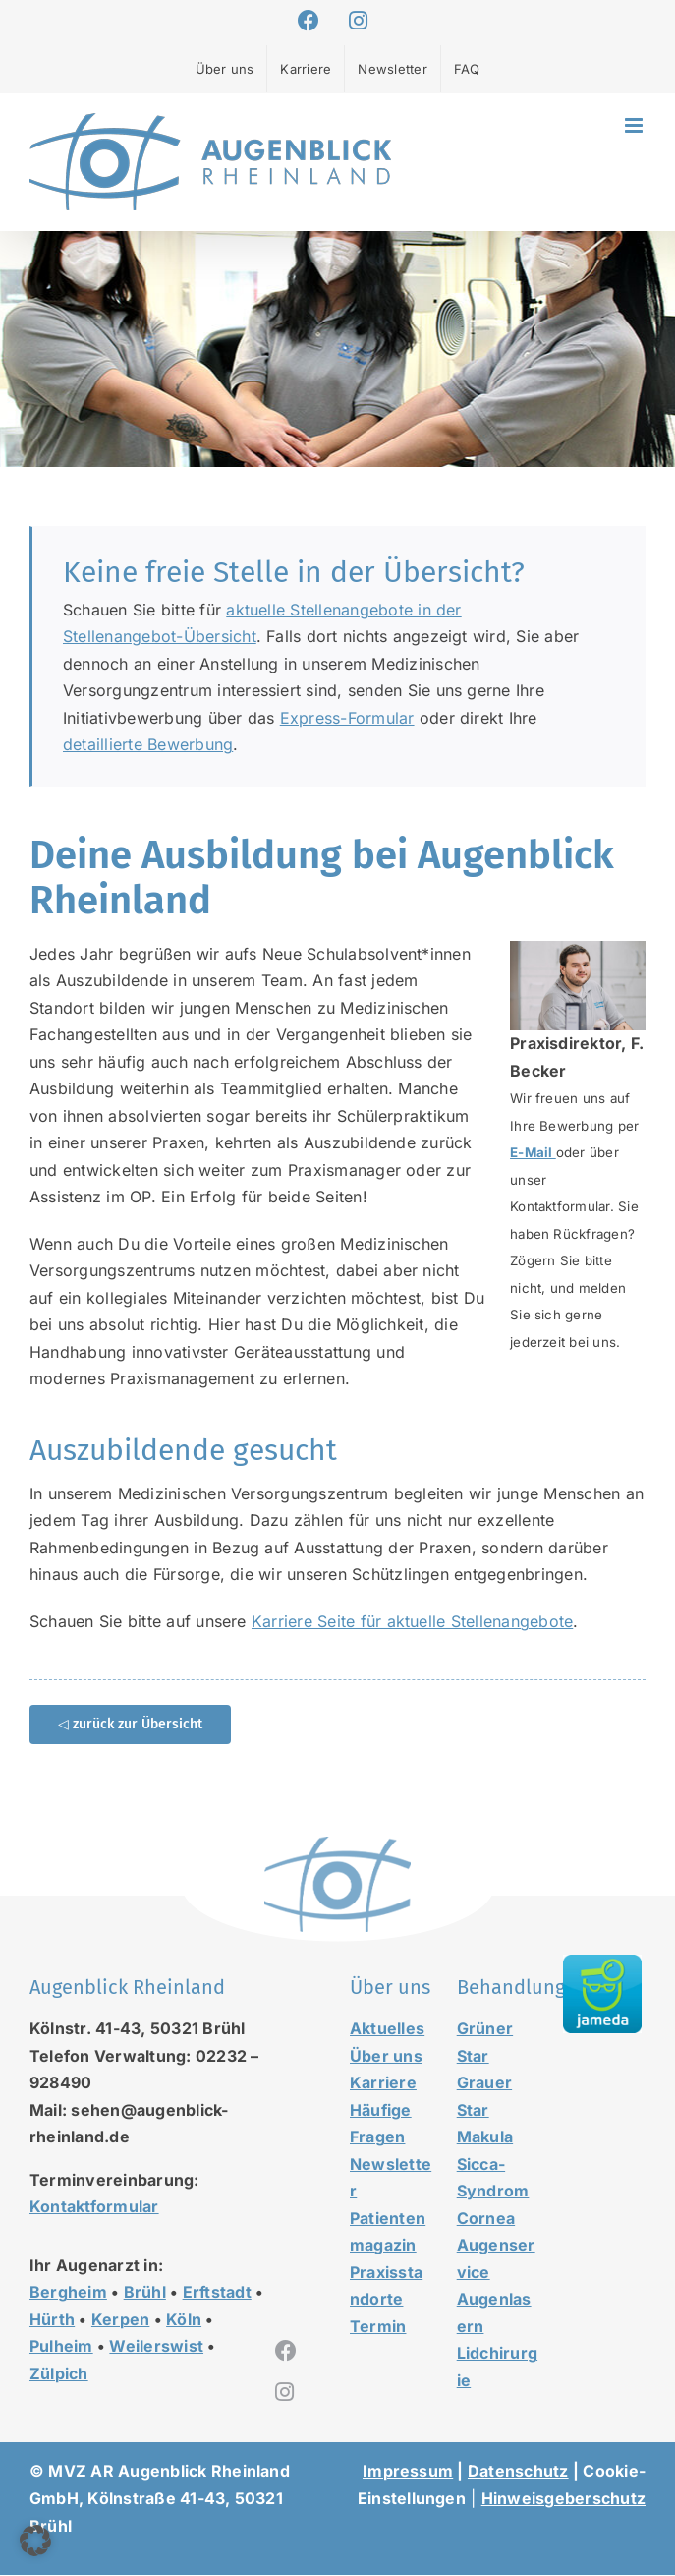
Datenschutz (518, 2471)
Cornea (486, 2218)
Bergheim (68, 2292)
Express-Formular (347, 718)
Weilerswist (156, 2346)
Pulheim (61, 2346)
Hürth (52, 2319)
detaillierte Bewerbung (148, 744)
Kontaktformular (94, 2206)
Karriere (383, 2082)
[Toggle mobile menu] (635, 125)
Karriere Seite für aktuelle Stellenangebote (412, 1621)
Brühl (145, 2292)
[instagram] (284, 2392)
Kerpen (120, 2319)
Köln (183, 2319)
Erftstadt (217, 2292)
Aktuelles (387, 2028)
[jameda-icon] (602, 1962)
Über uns (386, 2056)
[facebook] (286, 2351)
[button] (35, 2540)
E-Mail (533, 1152)
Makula (485, 2136)
